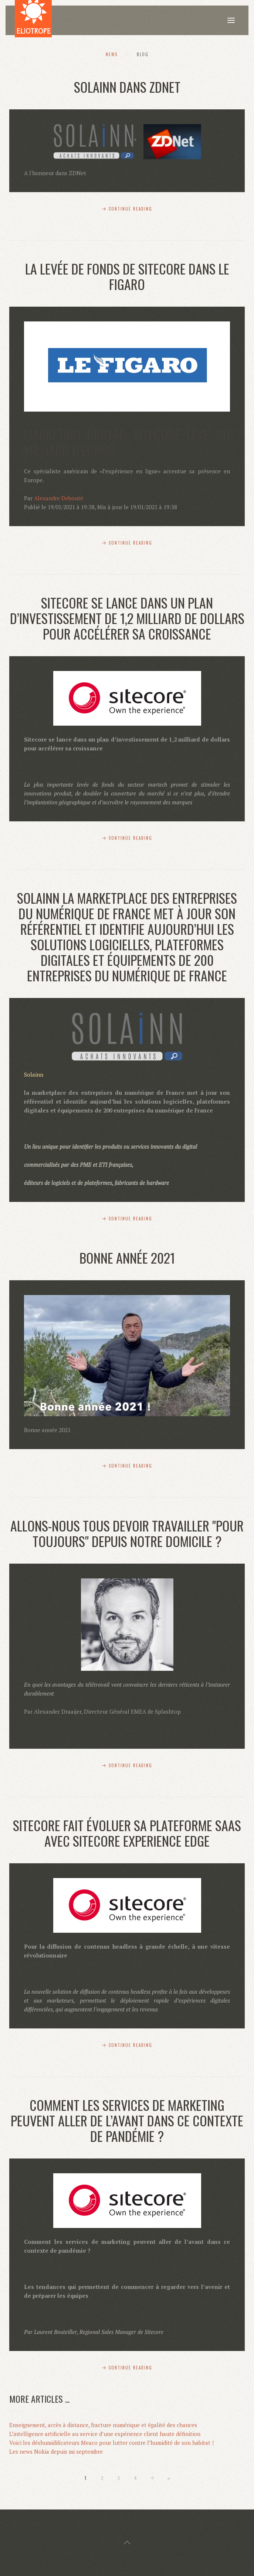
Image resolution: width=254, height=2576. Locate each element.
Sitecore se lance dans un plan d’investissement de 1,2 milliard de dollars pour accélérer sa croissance (127, 618)
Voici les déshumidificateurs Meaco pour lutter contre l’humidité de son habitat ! (111, 2442)
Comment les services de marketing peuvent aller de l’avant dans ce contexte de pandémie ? (127, 2120)
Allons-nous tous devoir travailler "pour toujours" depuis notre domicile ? (127, 1533)
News (112, 54)
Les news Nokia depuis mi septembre (56, 2451)
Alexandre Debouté (58, 498)
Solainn (33, 1074)
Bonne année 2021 (127, 1257)
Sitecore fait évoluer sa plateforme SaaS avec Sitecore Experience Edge (127, 1832)
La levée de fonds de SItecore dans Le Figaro (127, 276)
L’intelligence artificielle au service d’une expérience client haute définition (104, 2433)
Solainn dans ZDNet (127, 86)
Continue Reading (130, 209)
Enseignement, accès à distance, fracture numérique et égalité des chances (103, 2425)
